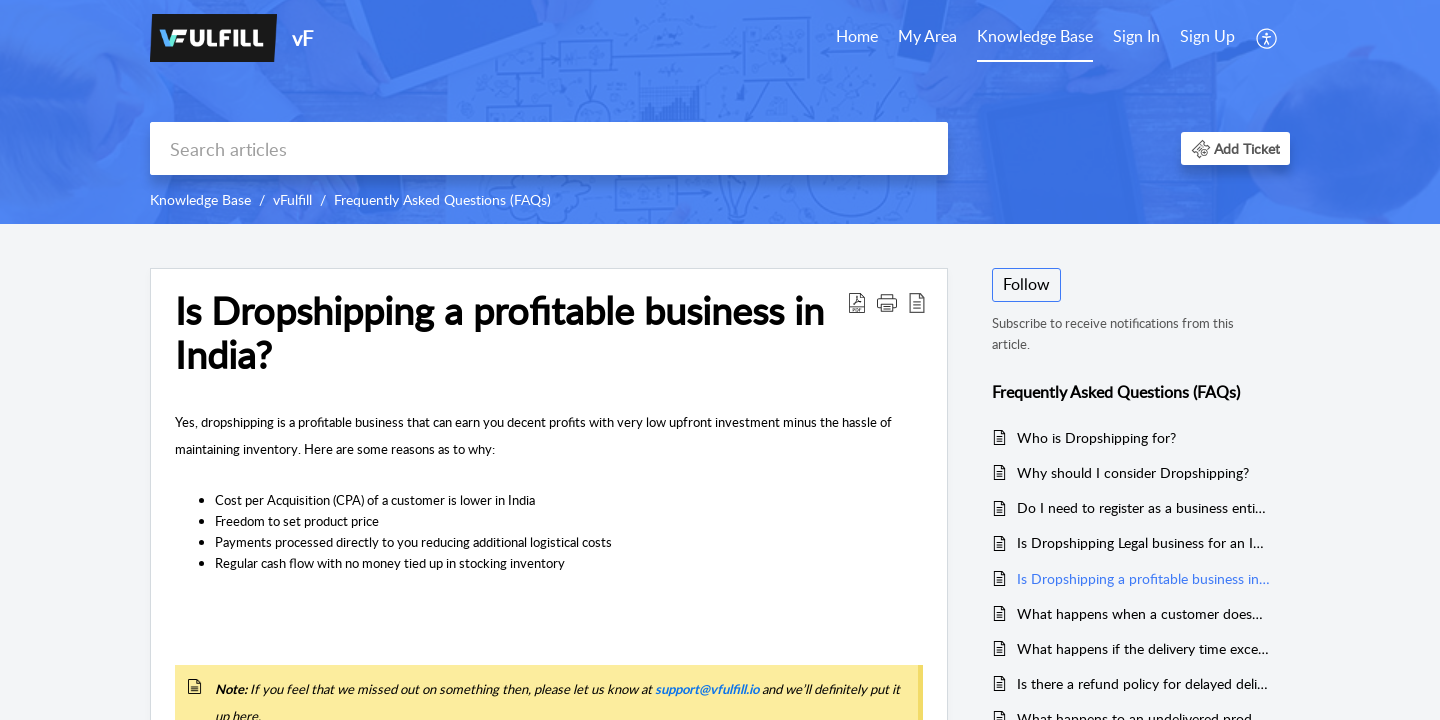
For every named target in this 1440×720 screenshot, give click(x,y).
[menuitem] (1174, 38)
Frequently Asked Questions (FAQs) (442, 199)
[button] (1235, 148)
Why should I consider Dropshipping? (1133, 472)
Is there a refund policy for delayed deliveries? (1143, 683)
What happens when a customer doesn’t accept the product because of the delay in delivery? (1143, 613)
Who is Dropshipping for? (1096, 437)
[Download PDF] (857, 302)
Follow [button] (1026, 284)
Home (857, 36)
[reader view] (917, 302)
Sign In (1136, 36)
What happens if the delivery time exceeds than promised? (1143, 648)
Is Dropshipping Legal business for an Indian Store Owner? (1143, 542)
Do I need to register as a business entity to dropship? (1143, 507)
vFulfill (292, 199)
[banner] (720, 112)
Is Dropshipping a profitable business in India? (499, 333)
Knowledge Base (1035, 36)
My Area (927, 36)
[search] (549, 148)
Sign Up (1207, 36)
